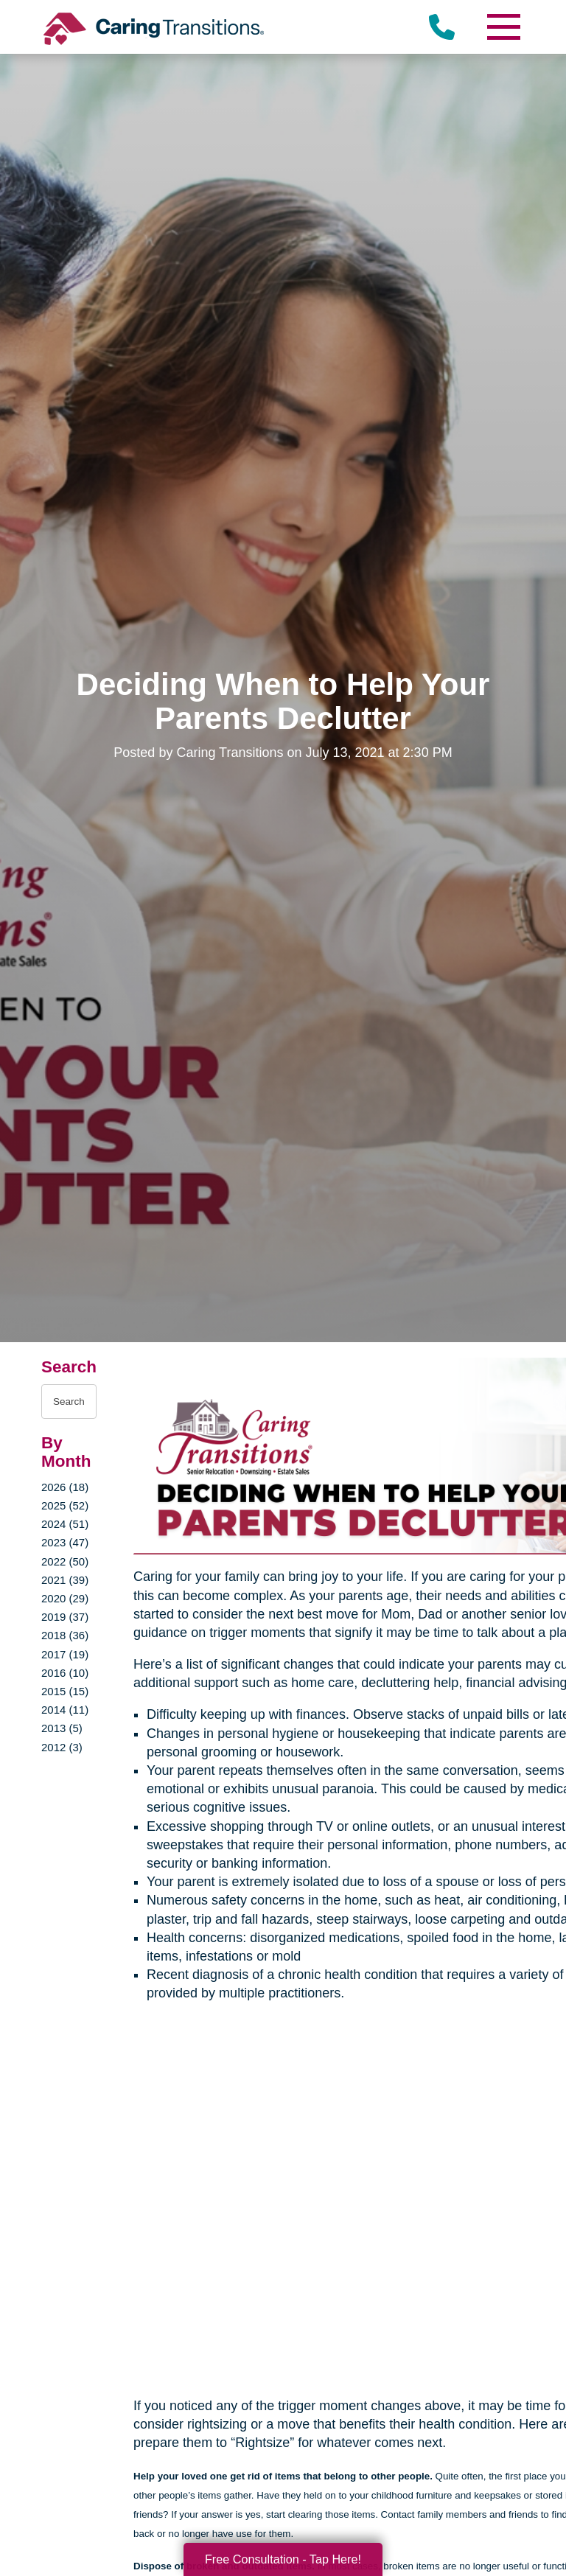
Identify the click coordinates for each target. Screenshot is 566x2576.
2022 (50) (64, 1561)
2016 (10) (64, 1672)
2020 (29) (64, 1598)
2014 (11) (64, 1709)
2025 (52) (64, 1505)
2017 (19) (64, 1654)
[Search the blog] (69, 1401)
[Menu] (503, 27)
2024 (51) (64, 1524)
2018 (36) (64, 1635)
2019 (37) (64, 1616)
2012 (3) (62, 1747)
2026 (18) (64, 1487)
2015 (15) (64, 1691)
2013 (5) (62, 1728)
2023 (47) (64, 1542)
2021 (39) (64, 1580)
